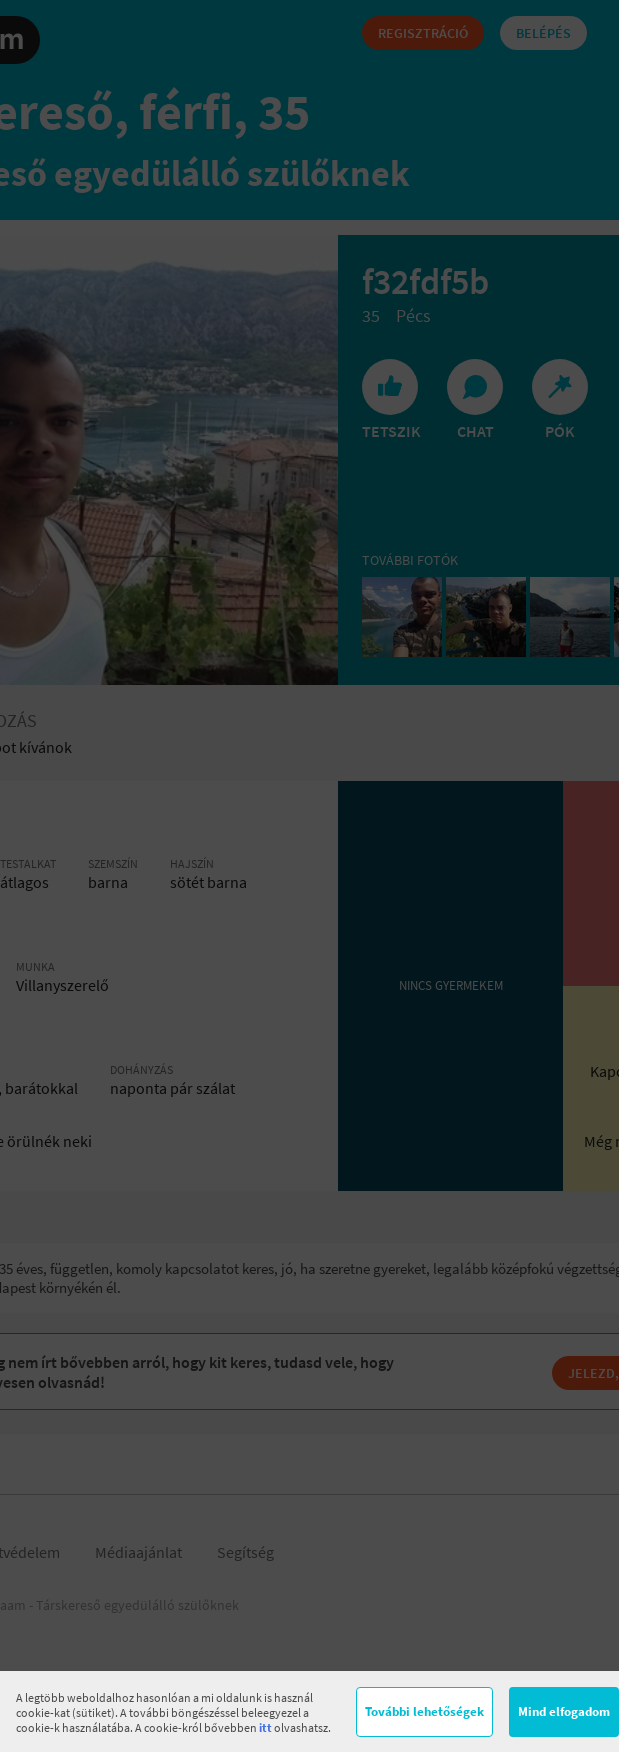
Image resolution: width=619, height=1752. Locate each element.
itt (265, 1727)
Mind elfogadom (564, 1711)
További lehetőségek (424, 1711)
